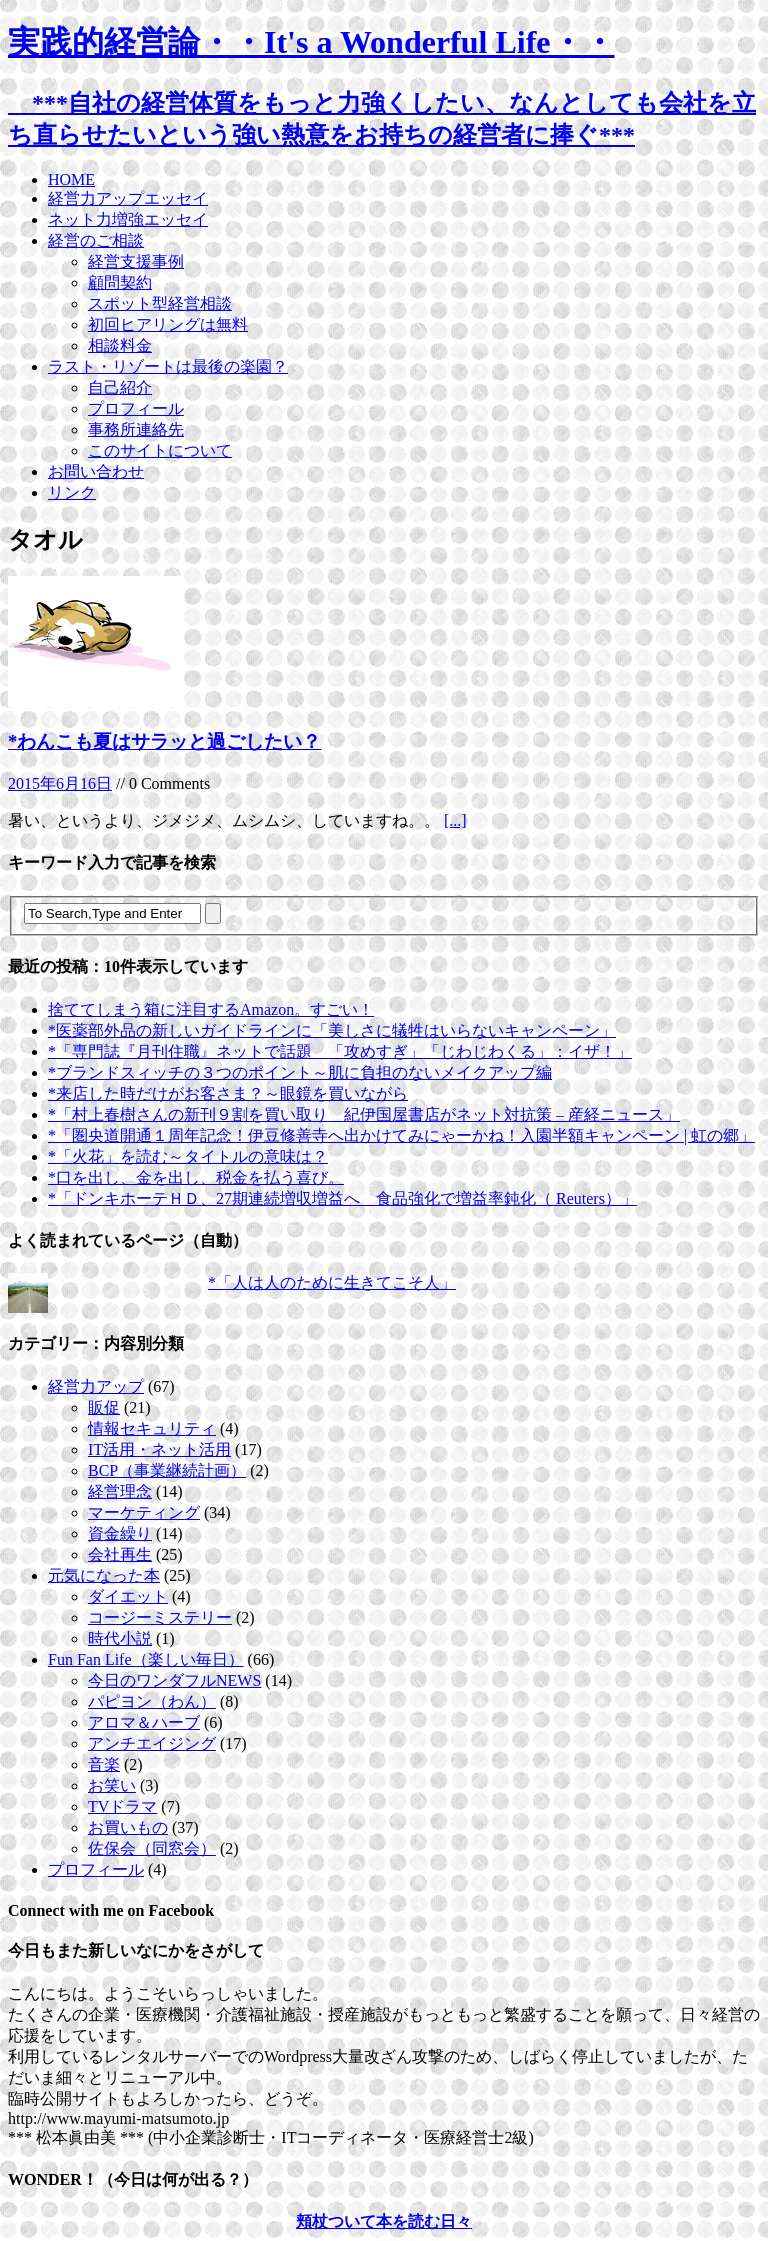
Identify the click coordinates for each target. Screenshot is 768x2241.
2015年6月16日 (60, 783)
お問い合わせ (96, 471)
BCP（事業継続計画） (167, 1470)
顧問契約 (120, 282)
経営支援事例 (136, 261)
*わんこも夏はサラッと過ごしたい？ (164, 741)
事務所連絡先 (136, 429)
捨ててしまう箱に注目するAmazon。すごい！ (211, 1009)
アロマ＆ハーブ (144, 1722)
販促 (104, 1407)
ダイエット (128, 1596)
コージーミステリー (160, 1617)
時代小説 (120, 1638)
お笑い (112, 1785)
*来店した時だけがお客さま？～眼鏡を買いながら (228, 1093)
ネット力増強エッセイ (128, 219)
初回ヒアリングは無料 (168, 324)
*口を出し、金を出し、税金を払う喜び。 (196, 1177)
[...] (455, 820)
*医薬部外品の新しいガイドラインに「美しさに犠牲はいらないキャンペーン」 (332, 1030)
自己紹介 (120, 387)
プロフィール (136, 408)
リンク (72, 492)
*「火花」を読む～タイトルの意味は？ (188, 1156)
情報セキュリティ (152, 1428)
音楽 (104, 1764)
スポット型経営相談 (160, 303)
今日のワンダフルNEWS (174, 1680)
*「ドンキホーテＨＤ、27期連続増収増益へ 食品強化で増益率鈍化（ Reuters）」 (342, 1198)
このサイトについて (160, 450)
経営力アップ (96, 1386)
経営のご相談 (96, 240)
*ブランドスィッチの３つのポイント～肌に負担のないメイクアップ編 (300, 1072)
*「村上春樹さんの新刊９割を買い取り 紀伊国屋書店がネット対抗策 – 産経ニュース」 (364, 1114)
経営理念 (120, 1491)
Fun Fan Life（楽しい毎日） (146, 1659)
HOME (71, 179)
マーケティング (144, 1512)
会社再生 (120, 1554)
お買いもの (128, 1827)
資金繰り (120, 1533)
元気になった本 (104, 1575)
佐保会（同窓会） (152, 1848)
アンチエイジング (152, 1743)
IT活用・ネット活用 (159, 1449)
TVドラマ (122, 1806)
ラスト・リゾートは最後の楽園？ (168, 366)
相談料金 (120, 345)
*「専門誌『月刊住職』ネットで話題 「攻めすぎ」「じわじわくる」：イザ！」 (340, 1051)
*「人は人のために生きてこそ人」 (332, 1282)
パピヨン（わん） (152, 1701)
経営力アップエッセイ (128, 198)
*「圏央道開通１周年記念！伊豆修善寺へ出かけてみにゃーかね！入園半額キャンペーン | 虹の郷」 (401, 1135)
